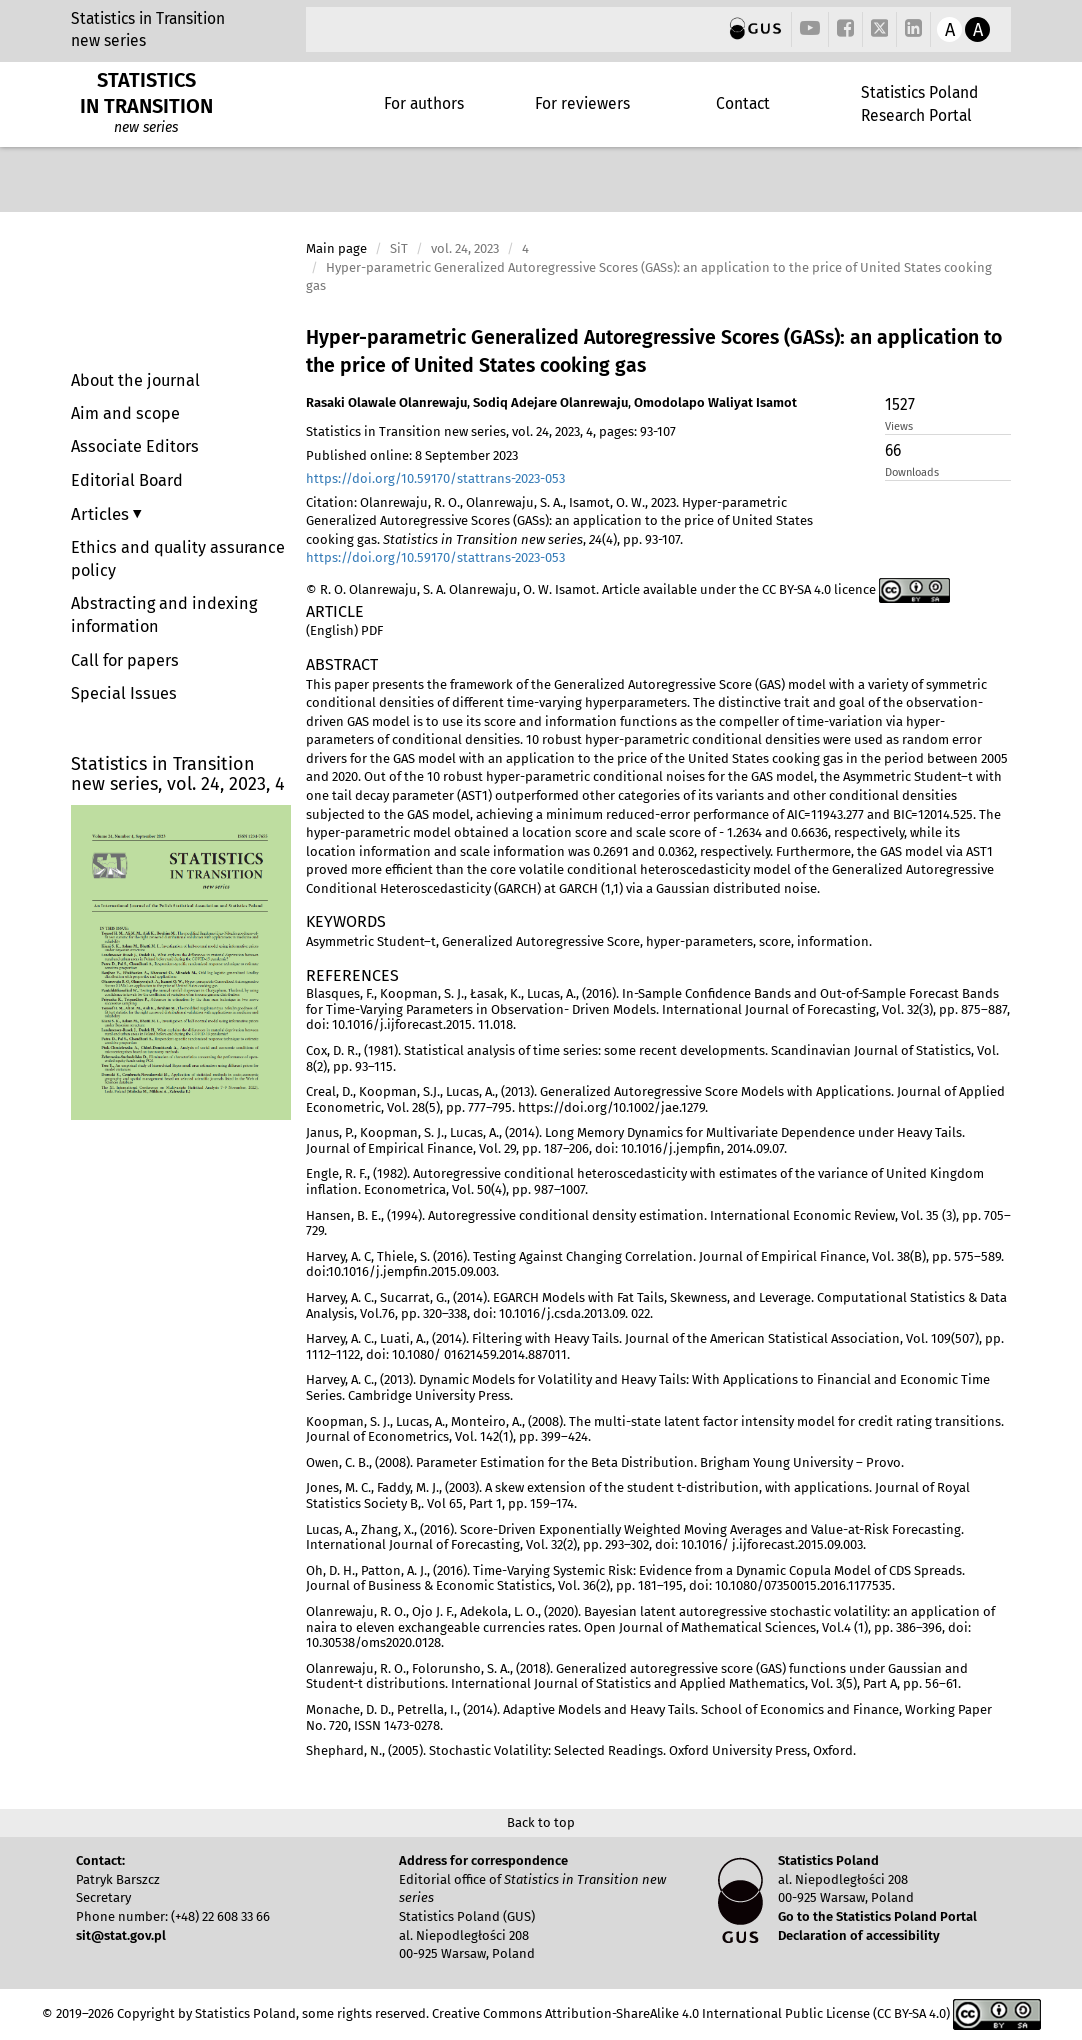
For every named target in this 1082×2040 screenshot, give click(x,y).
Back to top (541, 1822)
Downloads (912, 472)
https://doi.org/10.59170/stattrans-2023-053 (435, 478)
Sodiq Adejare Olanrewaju (550, 402)
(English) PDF (344, 630)
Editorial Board (127, 480)
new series (108, 40)
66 (893, 450)
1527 (900, 404)
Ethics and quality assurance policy (178, 559)
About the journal (135, 380)
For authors (424, 103)
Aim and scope (125, 413)
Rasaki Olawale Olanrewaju (386, 402)
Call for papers (125, 660)
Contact (743, 103)
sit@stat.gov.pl (121, 1935)
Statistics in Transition (148, 18)
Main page (336, 248)
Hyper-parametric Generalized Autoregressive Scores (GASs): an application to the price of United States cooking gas (654, 351)
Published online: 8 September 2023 (412, 455)
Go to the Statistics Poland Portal (877, 1916)
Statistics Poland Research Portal (919, 103)
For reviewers (582, 103)
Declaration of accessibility (859, 1935)
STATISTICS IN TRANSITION (146, 93)
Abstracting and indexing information (164, 615)
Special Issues (124, 693)
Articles (102, 514)
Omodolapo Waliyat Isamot (715, 402)
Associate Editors (135, 446)
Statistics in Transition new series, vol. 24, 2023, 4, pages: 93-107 (491, 431)
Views (899, 426)
